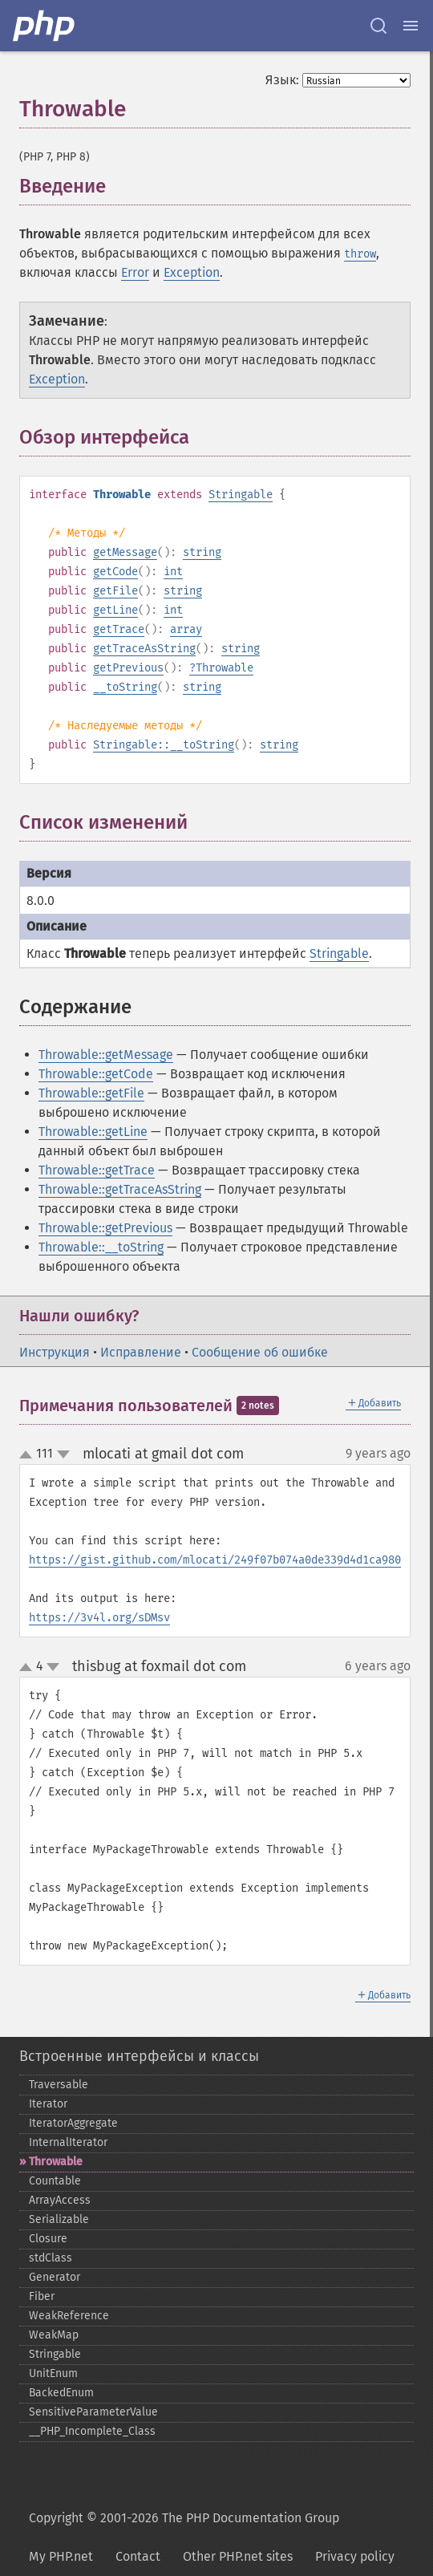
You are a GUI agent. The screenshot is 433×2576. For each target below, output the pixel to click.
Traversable (58, 2084)
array (186, 629)
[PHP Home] (45, 25)
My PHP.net (61, 2556)
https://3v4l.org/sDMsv (99, 1618)
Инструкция (54, 1352)
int (173, 571)
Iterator (48, 2104)
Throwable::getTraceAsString (119, 1189)
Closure (48, 2238)
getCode (115, 571)
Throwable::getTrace (96, 1170)
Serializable (59, 2219)
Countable (55, 2181)
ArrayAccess (60, 2200)
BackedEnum (61, 2393)
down (63, 1454)
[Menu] (411, 26)
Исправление (140, 1352)
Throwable (224, 668)
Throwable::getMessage (105, 1054)
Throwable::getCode (95, 1073)
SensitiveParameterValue (93, 2412)
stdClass (50, 2258)
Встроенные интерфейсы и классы (139, 2056)
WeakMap (54, 2335)
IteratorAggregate (73, 2123)
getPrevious (128, 668)
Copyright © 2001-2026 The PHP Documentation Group (184, 2517)
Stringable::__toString (163, 745)
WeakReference (69, 2315)
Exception (192, 272)
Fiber (42, 2296)
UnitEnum (53, 2373)
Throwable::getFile (91, 1093)
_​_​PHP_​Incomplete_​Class (92, 2431)
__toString (125, 687)
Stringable (240, 494)
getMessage (125, 552)
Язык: (282, 79)
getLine (115, 610)
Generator (54, 2277)
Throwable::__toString (101, 1247)
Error (135, 272)
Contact (137, 2556)
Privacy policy (355, 2556)
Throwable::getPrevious (105, 1227)
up (29, 1455)
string (202, 552)
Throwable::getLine (93, 1131)
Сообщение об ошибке (260, 1352)
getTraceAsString (144, 648)
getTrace (118, 629)
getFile (115, 591)
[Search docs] (378, 26)
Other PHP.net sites (238, 2556)
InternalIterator (68, 2142)
